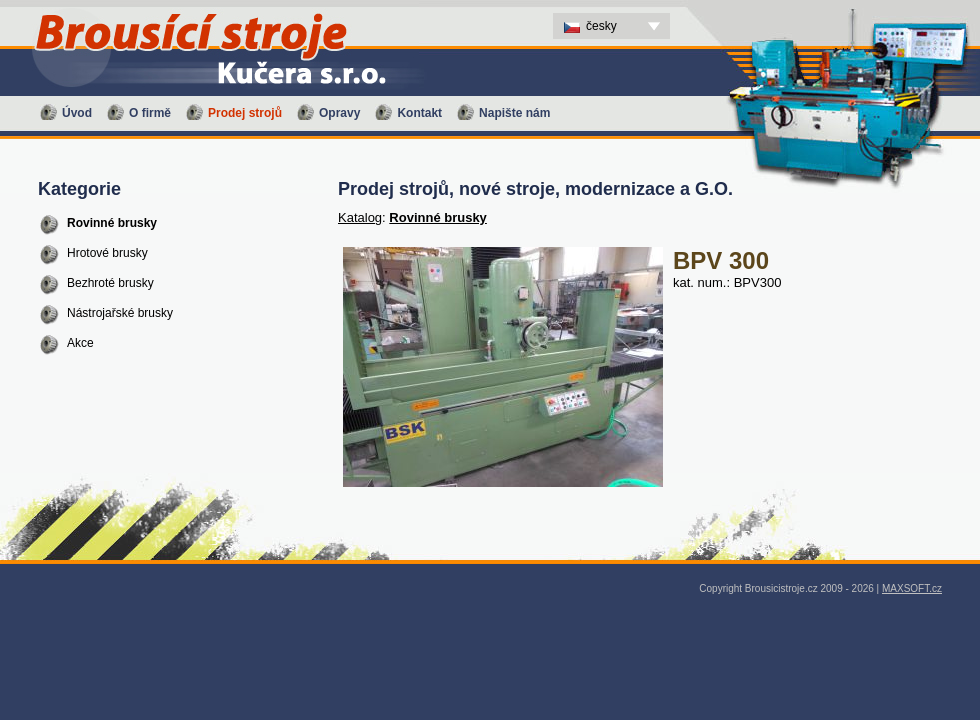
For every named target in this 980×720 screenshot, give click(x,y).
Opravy (339, 113)
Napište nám (514, 113)
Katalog (360, 217)
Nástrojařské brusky (120, 313)
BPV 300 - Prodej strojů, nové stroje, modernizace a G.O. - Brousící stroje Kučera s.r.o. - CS (195, 5)
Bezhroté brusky (110, 283)
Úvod (77, 113)
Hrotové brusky (107, 253)
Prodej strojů (245, 113)
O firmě (150, 113)
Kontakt (419, 113)
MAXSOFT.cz (912, 588)
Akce (80, 343)
